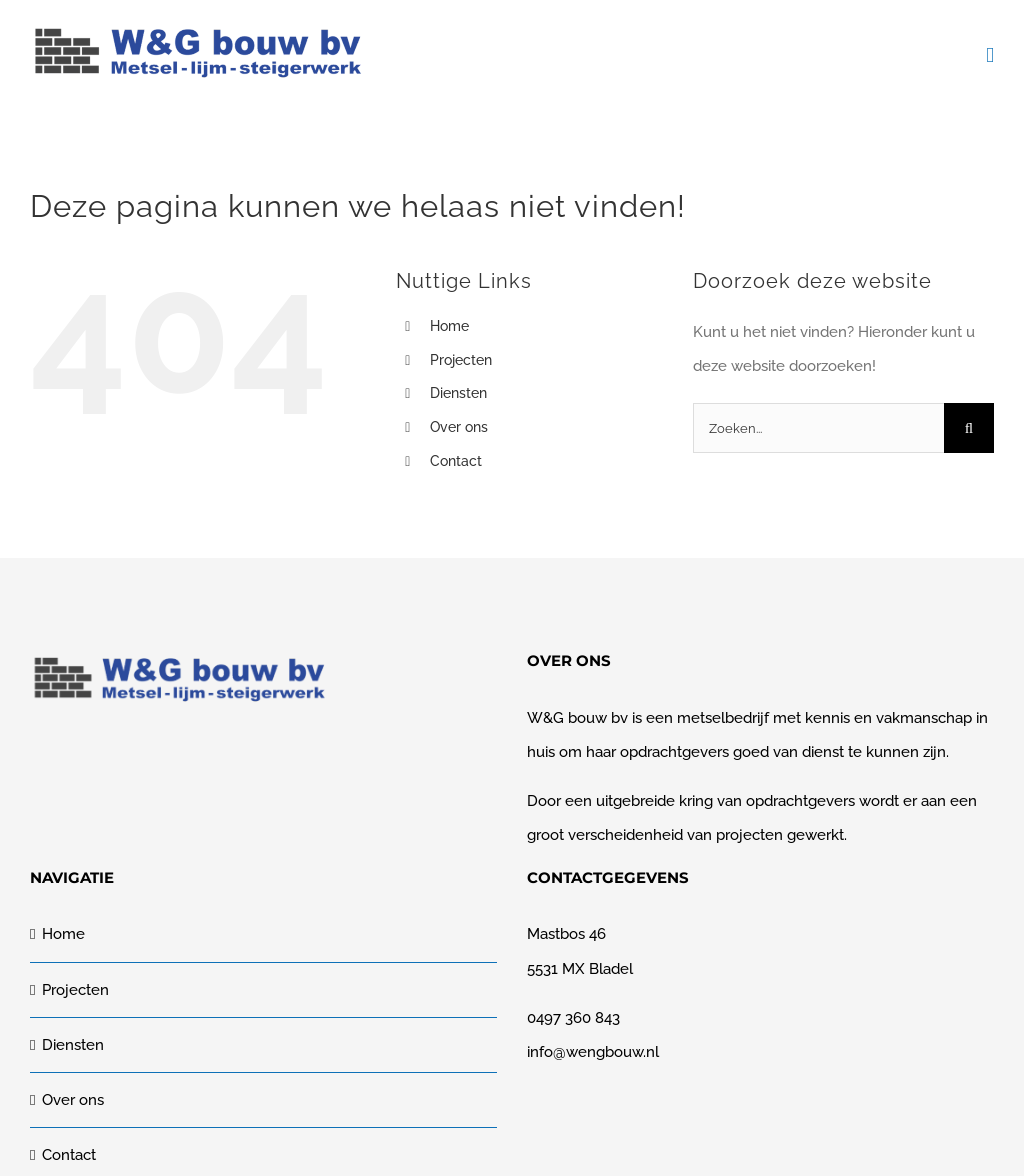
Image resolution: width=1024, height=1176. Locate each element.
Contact (456, 461)
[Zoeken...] (818, 428)
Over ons (459, 427)
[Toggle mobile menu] (990, 55)
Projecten (461, 360)
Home (449, 326)
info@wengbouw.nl (593, 1052)
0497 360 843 (573, 1018)
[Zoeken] (969, 428)
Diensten (458, 393)
